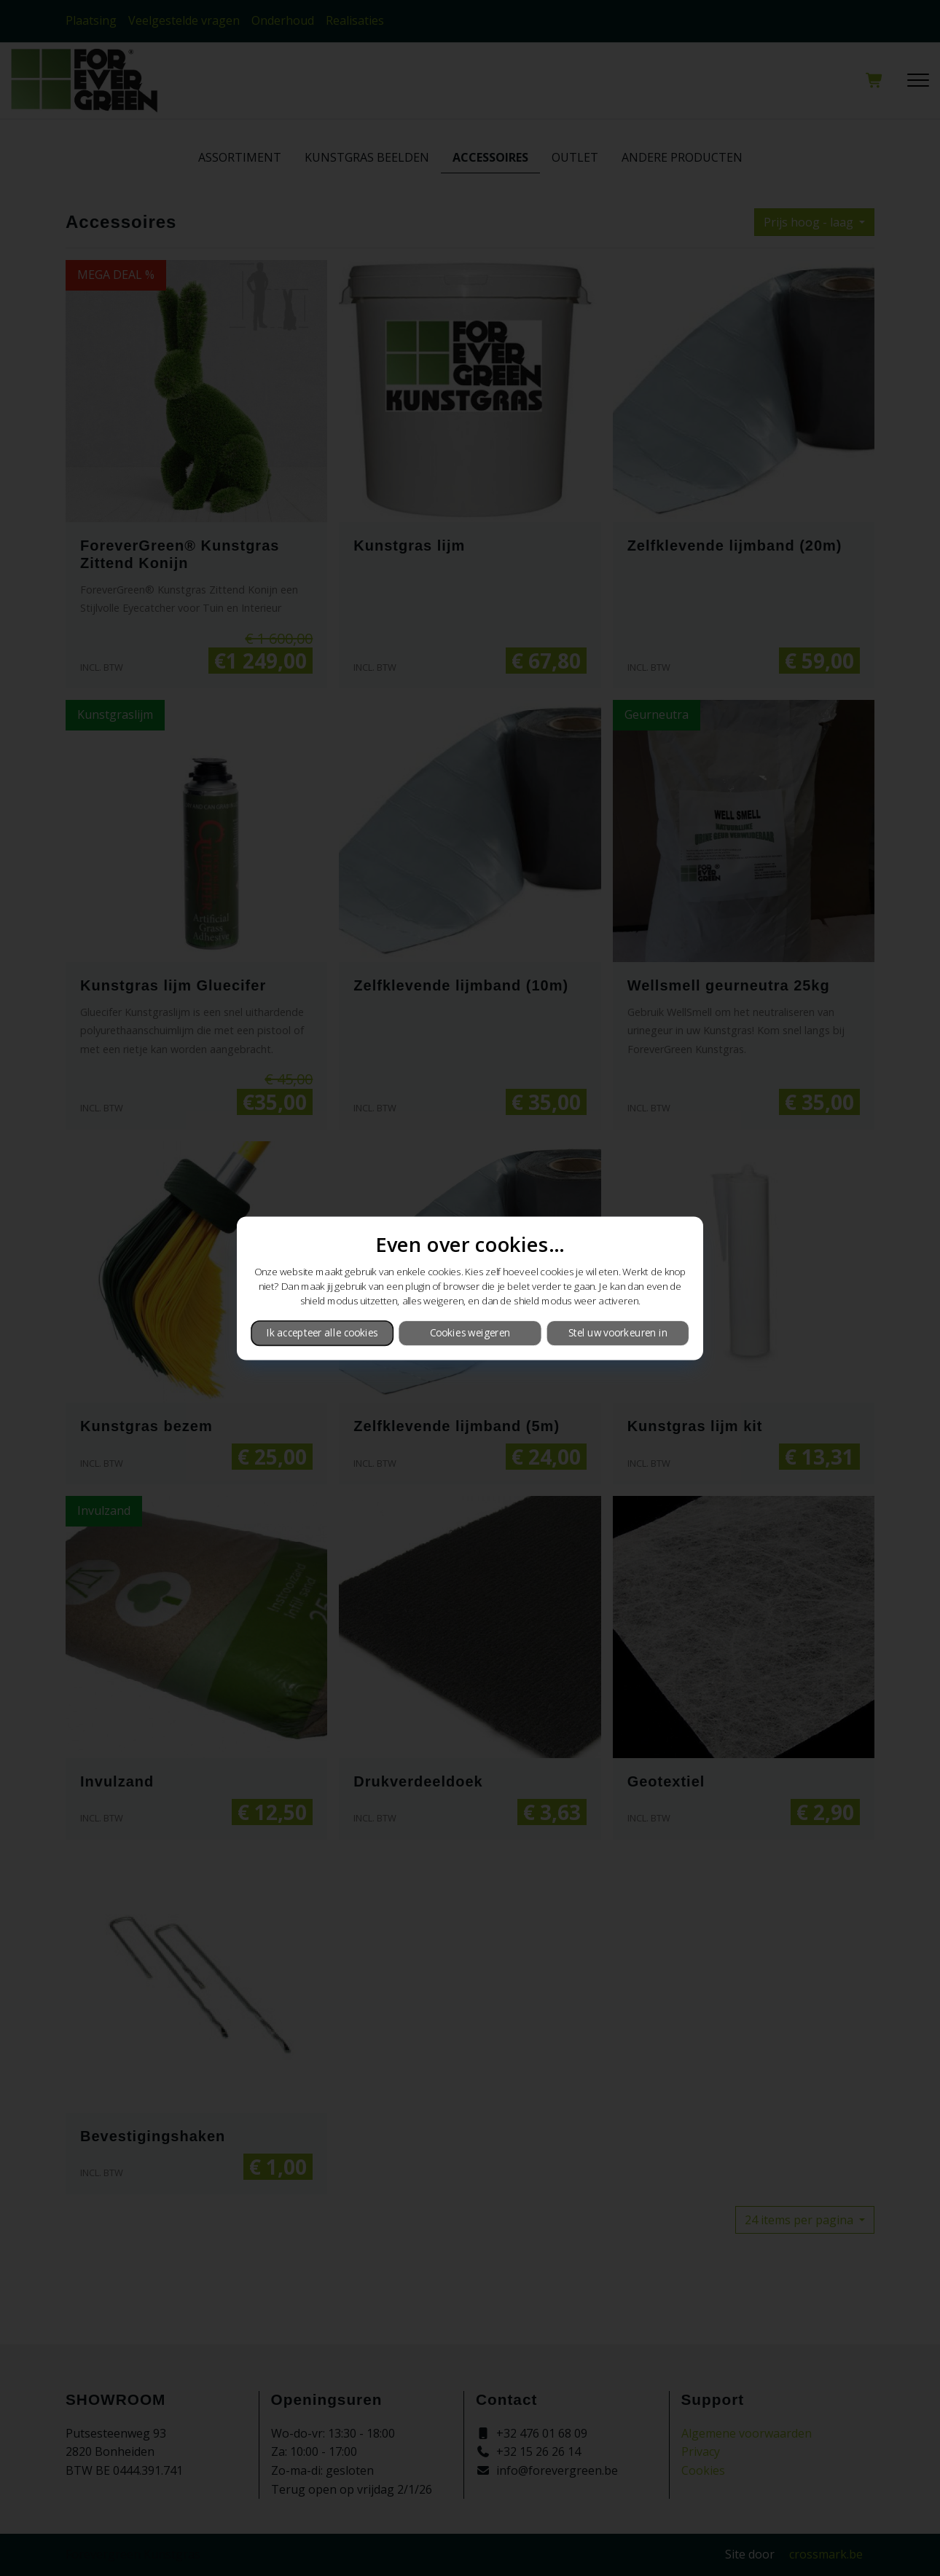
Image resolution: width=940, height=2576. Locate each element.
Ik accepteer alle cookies (322, 1332)
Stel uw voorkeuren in (617, 1332)
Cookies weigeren (470, 1332)
